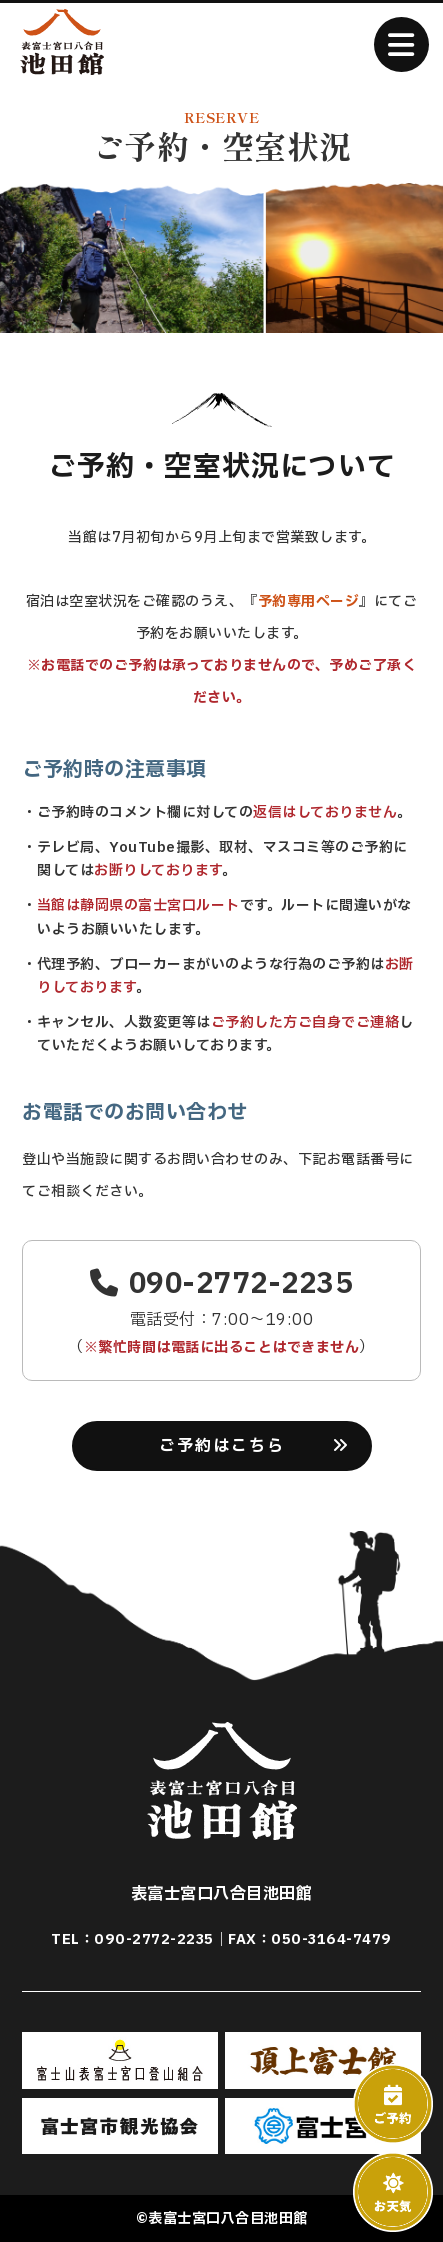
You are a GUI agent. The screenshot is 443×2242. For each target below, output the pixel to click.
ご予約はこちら (222, 1446)
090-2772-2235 (221, 1284)
